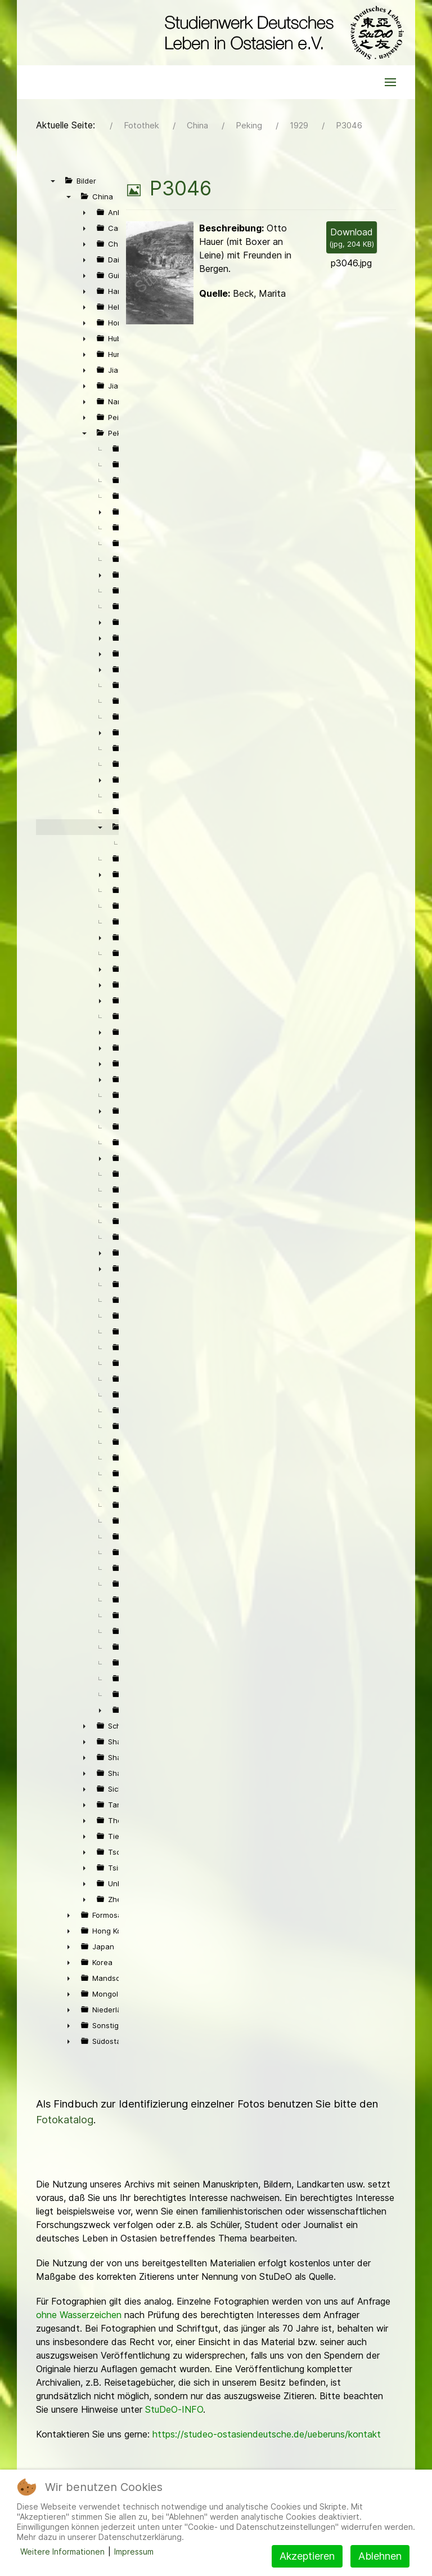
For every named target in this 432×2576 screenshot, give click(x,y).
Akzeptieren (307, 2556)
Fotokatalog (64, 2119)
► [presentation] (84, 212)
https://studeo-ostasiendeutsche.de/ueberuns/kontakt (266, 2434)
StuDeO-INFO (174, 2409)
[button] (390, 82)
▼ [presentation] (53, 181)
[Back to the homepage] (281, 32)
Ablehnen (380, 2556)
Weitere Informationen (62, 2551)
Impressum (134, 2551)
